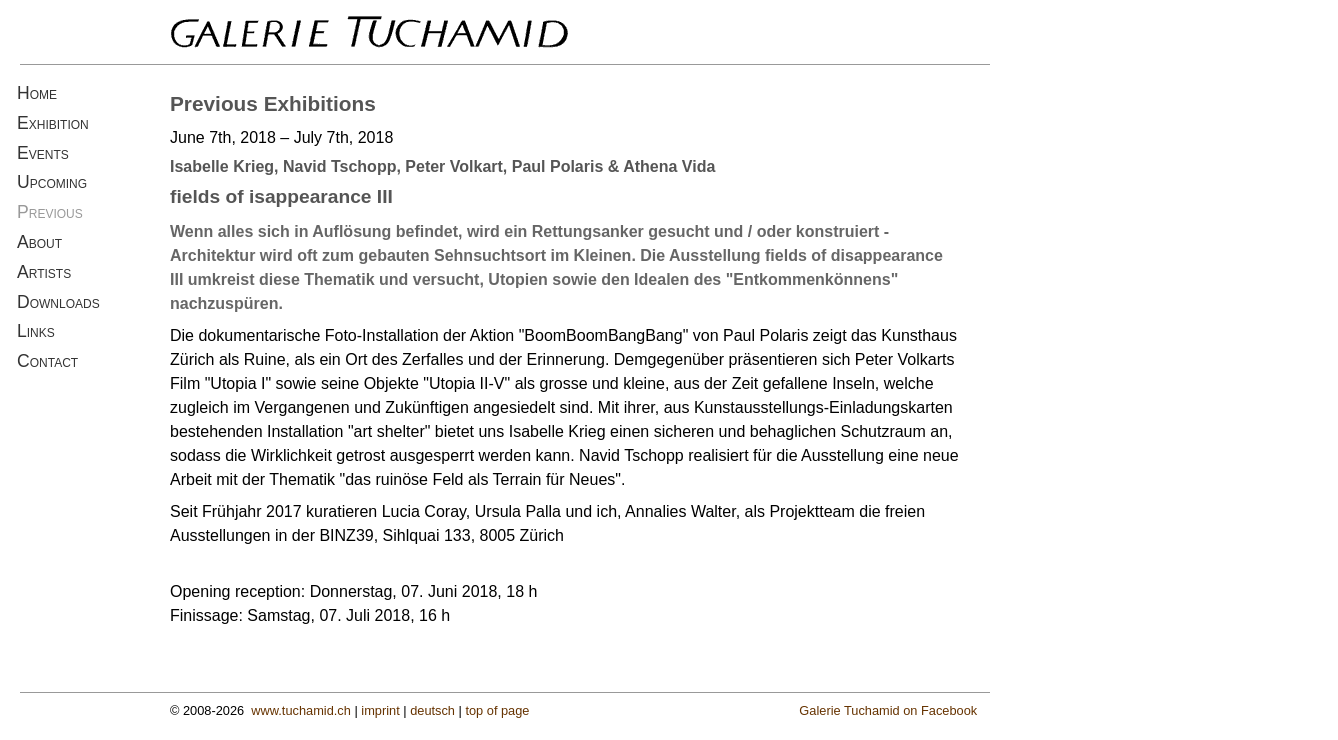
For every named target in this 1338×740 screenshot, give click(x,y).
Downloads (58, 302)
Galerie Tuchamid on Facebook (888, 710)
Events (43, 153)
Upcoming (52, 182)
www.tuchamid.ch (301, 710)
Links (36, 331)
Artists (44, 272)
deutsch (432, 710)
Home (37, 93)
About (39, 242)
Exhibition (53, 123)
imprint (380, 710)
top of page (497, 710)
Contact (47, 361)
